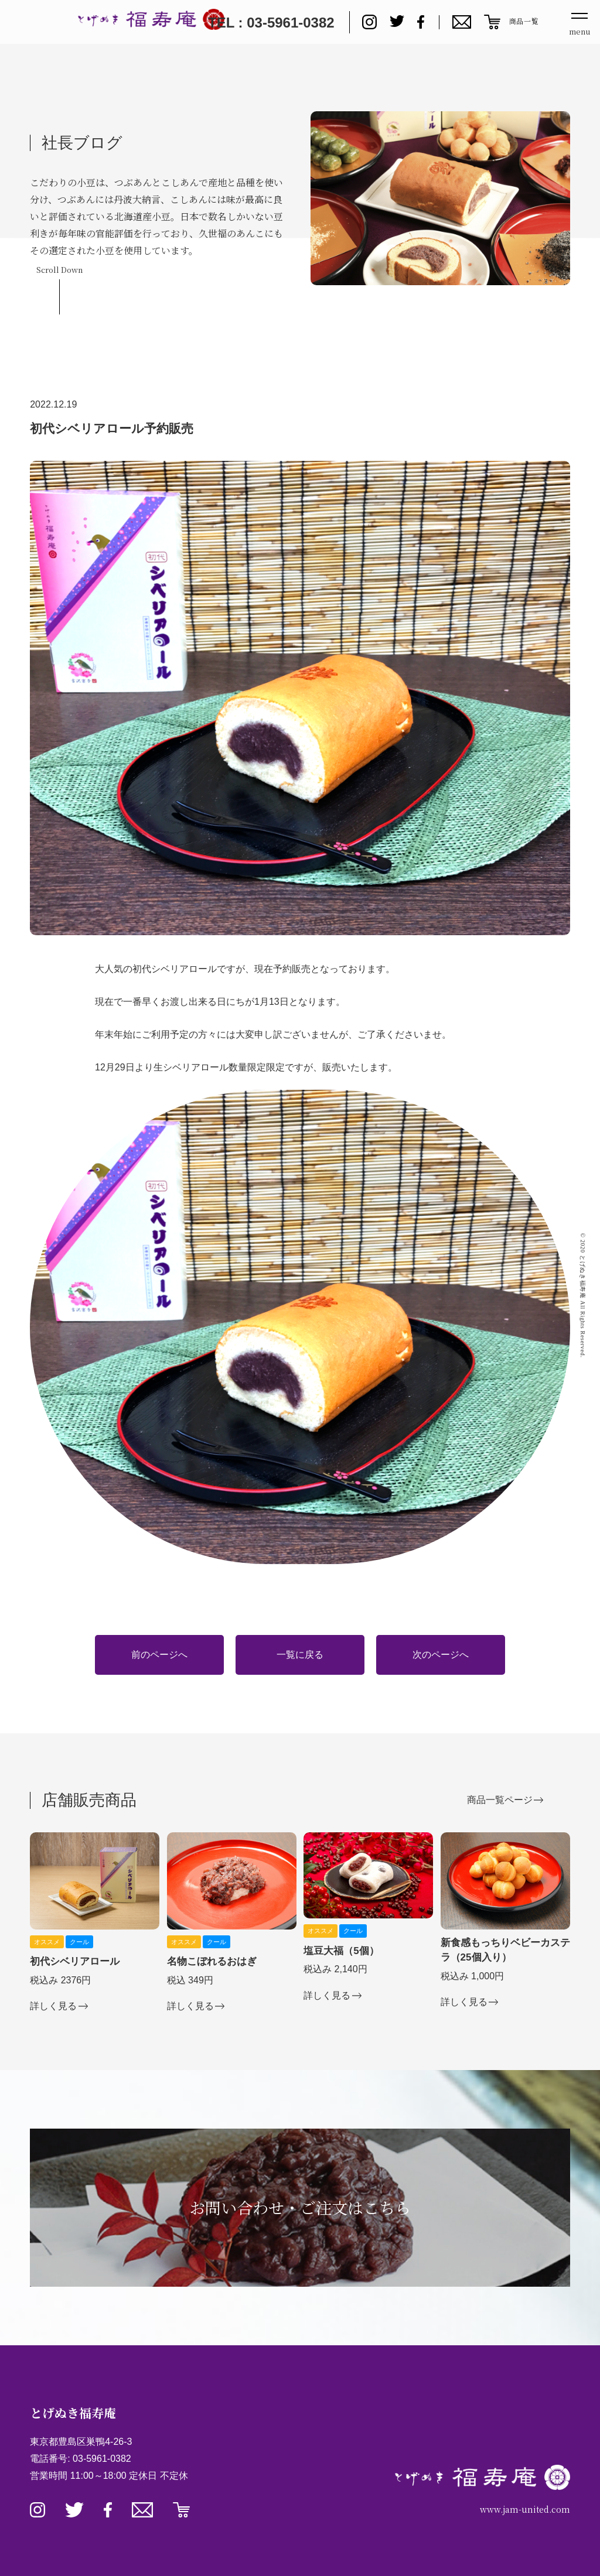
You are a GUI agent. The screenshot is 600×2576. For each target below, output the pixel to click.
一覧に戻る (300, 1655)
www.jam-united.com (525, 2509)
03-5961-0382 (102, 2459)
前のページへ (159, 1655)
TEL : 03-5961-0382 (271, 22)
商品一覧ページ (500, 1800)
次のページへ (440, 1655)
